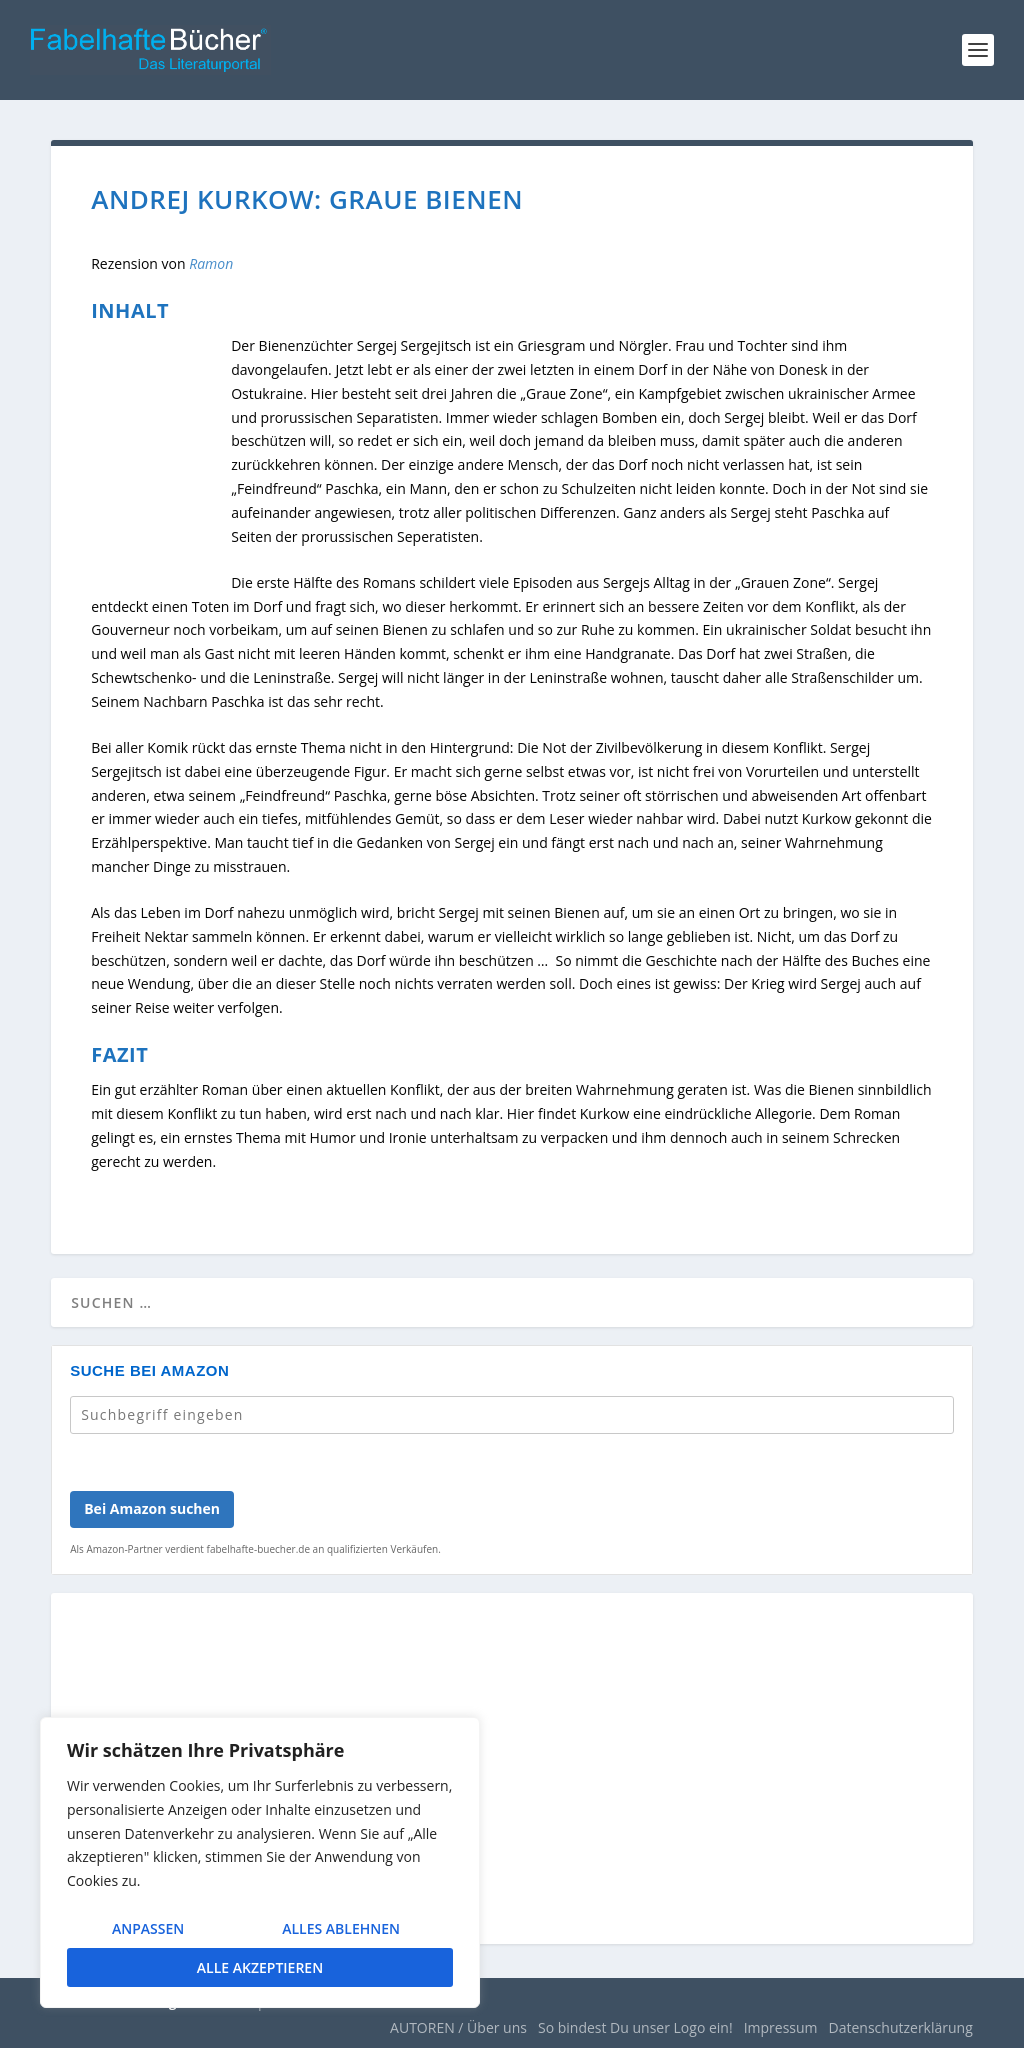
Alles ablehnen (341, 1928)
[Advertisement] (512, 1781)
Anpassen (148, 1928)
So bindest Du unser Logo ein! (635, 2027)
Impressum (781, 2027)
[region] (260, 1862)
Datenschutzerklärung (901, 2027)
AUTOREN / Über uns (458, 2027)
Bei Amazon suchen (152, 1508)
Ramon (211, 263)
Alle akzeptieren (260, 1967)
